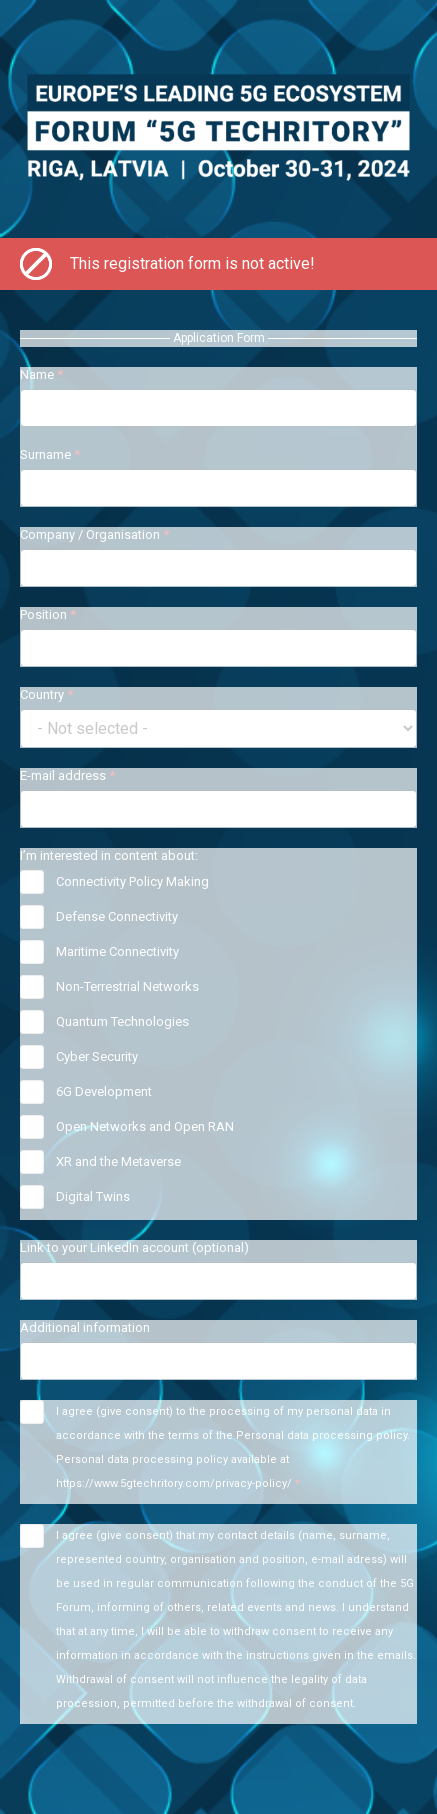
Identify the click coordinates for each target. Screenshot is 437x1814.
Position (48, 614)
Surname (50, 454)
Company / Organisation (94, 534)
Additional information (85, 1327)
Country (46, 694)
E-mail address (67, 775)
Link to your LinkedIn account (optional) (134, 1247)
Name (41, 374)
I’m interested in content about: (109, 855)
